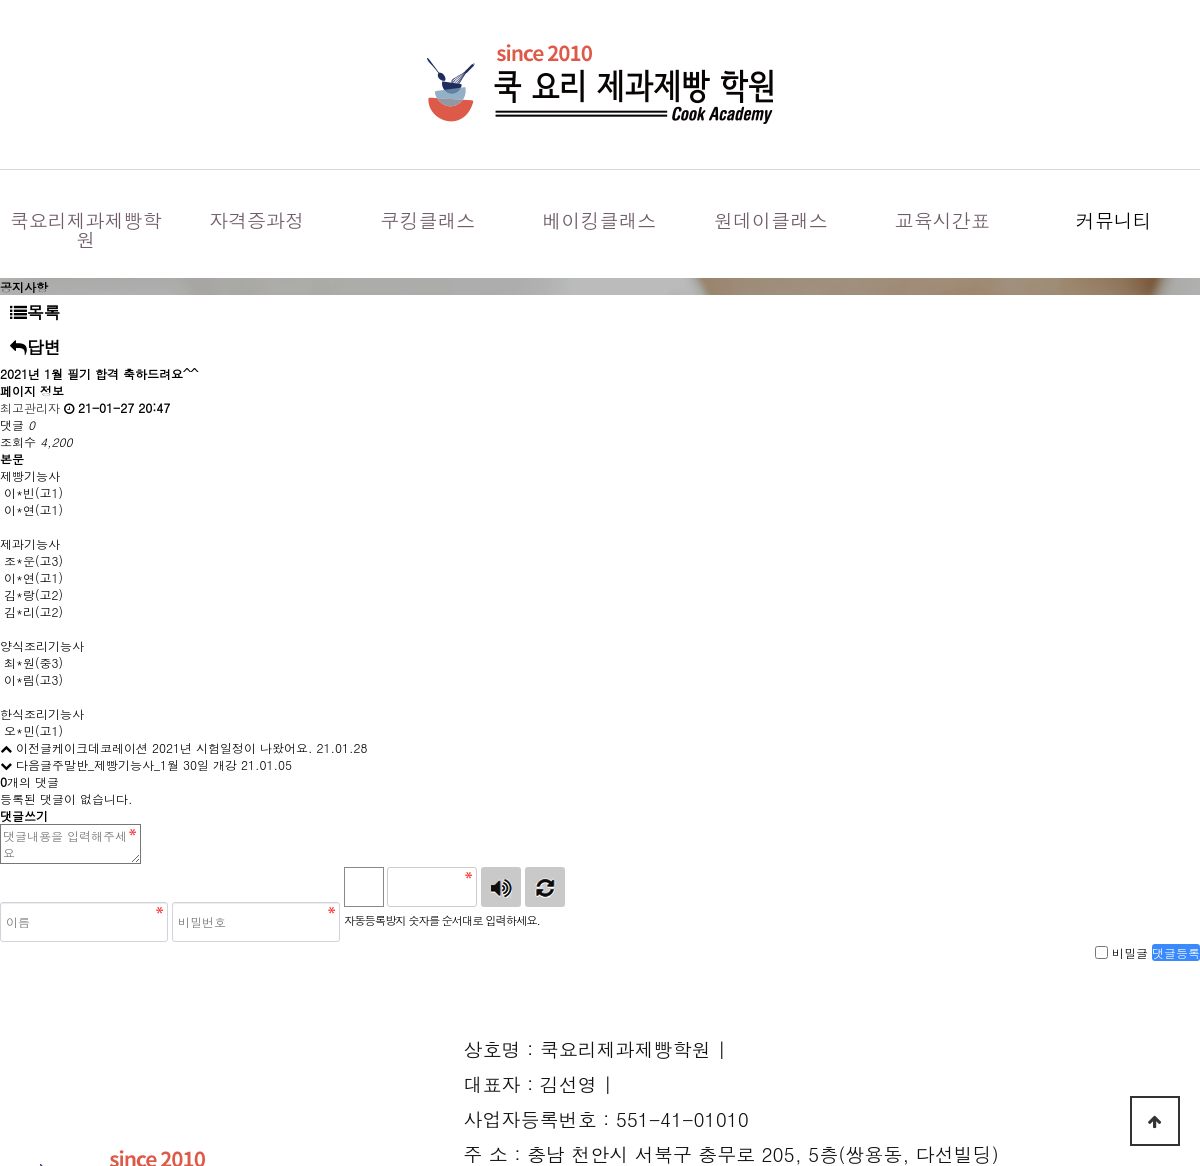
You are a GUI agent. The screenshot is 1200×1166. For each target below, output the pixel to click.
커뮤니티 (1114, 219)
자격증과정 (256, 219)
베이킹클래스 (599, 219)
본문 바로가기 (0, 0)
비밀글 (1130, 952)
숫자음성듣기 (501, 887)
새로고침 (545, 887)
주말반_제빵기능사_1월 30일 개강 (144, 764)
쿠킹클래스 (428, 219)
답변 (35, 347)
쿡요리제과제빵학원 (86, 229)
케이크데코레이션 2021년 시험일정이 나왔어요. (182, 747)
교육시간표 (942, 219)
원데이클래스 (771, 219)
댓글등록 (1176, 952)
